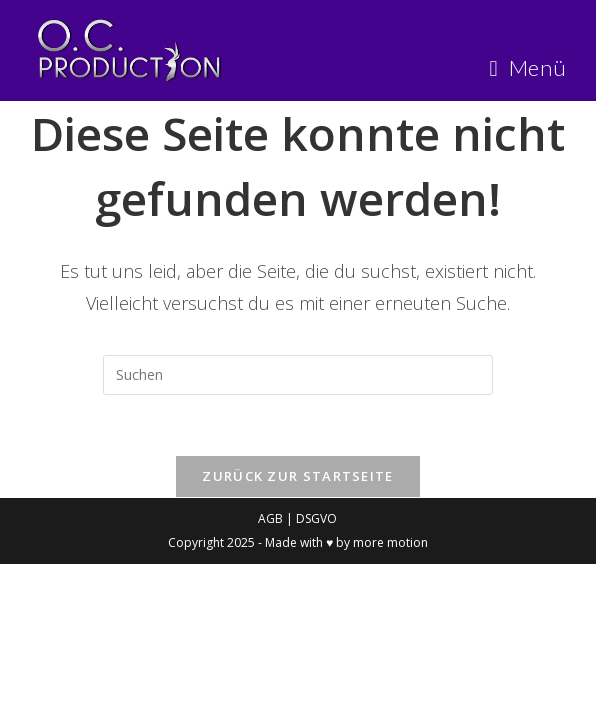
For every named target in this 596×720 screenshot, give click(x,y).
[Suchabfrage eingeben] (298, 375)
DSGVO (316, 518)
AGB (272, 518)
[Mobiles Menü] (528, 67)
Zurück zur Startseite (297, 476)
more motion (390, 542)
